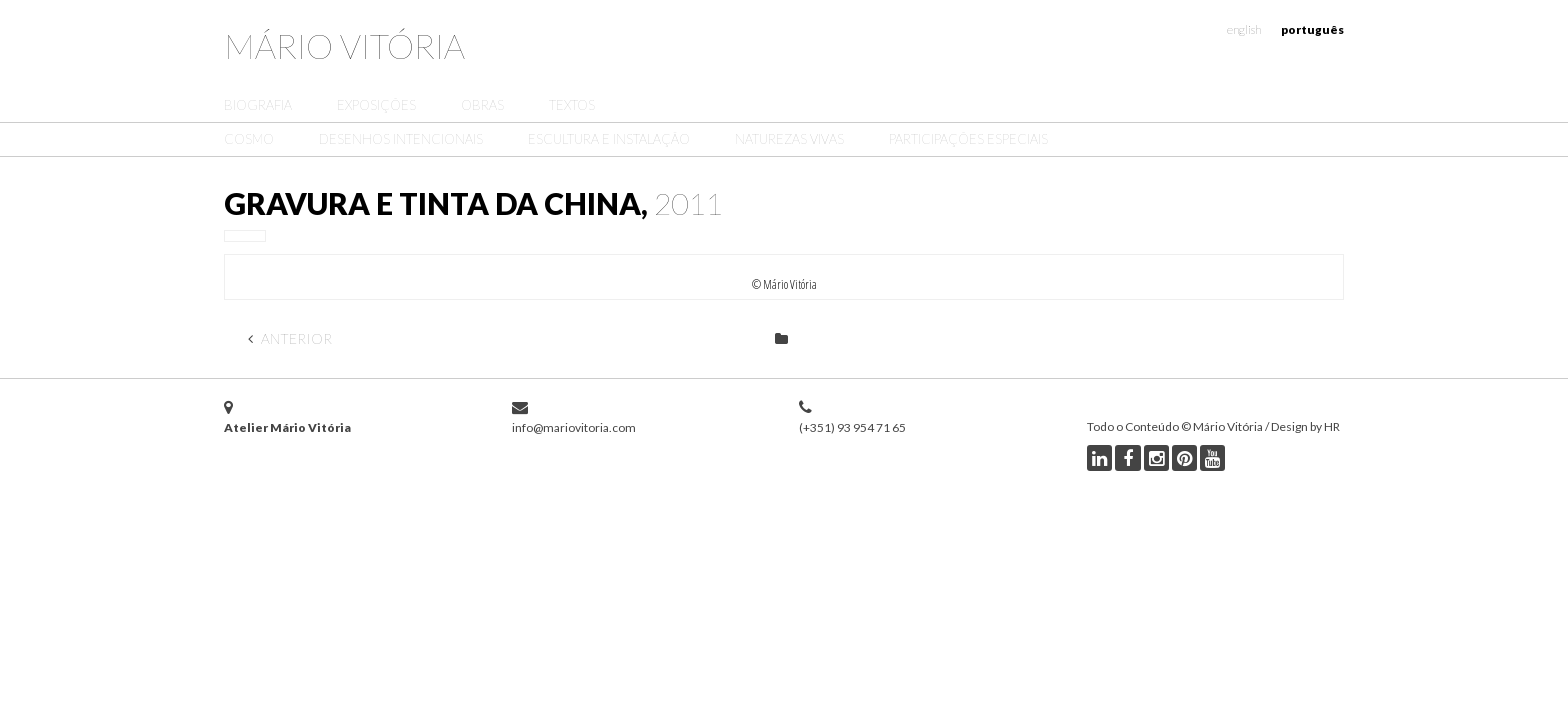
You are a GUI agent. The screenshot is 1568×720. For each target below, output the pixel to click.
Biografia (258, 105)
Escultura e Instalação (609, 139)
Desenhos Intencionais (401, 139)
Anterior (290, 338)
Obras (482, 105)
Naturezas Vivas (789, 139)
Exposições (376, 105)
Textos (572, 105)
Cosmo (249, 139)
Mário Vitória (344, 45)
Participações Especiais (968, 139)
